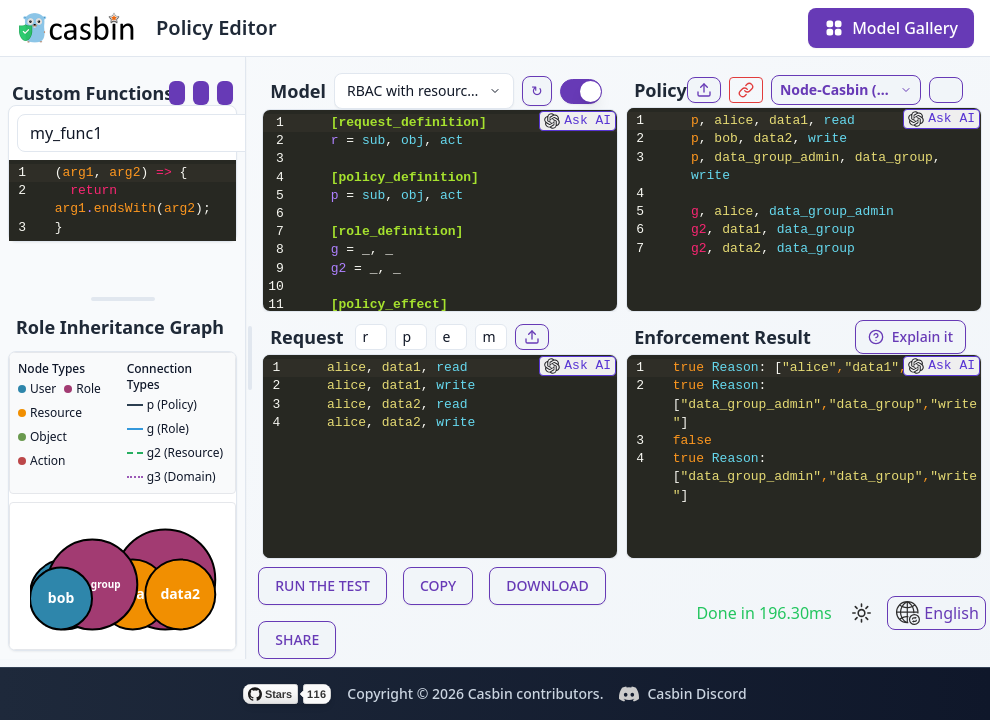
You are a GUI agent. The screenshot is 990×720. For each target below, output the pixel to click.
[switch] (581, 91)
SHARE (297, 639)
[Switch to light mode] (862, 613)
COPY (438, 585)
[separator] (122, 299)
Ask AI (577, 121)
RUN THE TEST (322, 585)
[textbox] (143, 200)
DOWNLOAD (547, 585)
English (937, 613)
